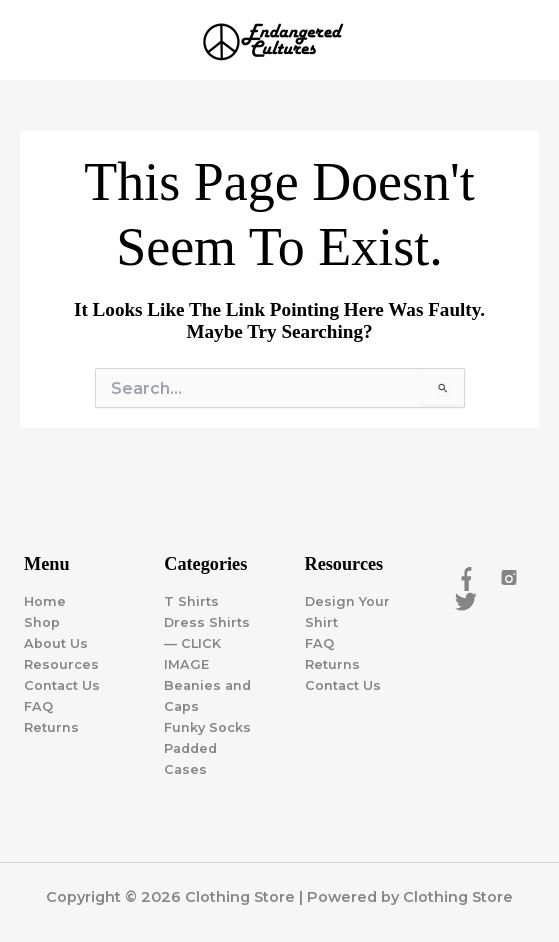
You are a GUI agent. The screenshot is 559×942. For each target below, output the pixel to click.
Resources (61, 664)
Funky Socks (207, 727)
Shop (42, 622)
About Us (56, 643)
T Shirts (191, 601)
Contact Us (62, 685)
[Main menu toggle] (519, 40)
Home (45, 601)
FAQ (38, 706)
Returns (51, 727)
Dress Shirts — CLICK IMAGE (207, 643)
